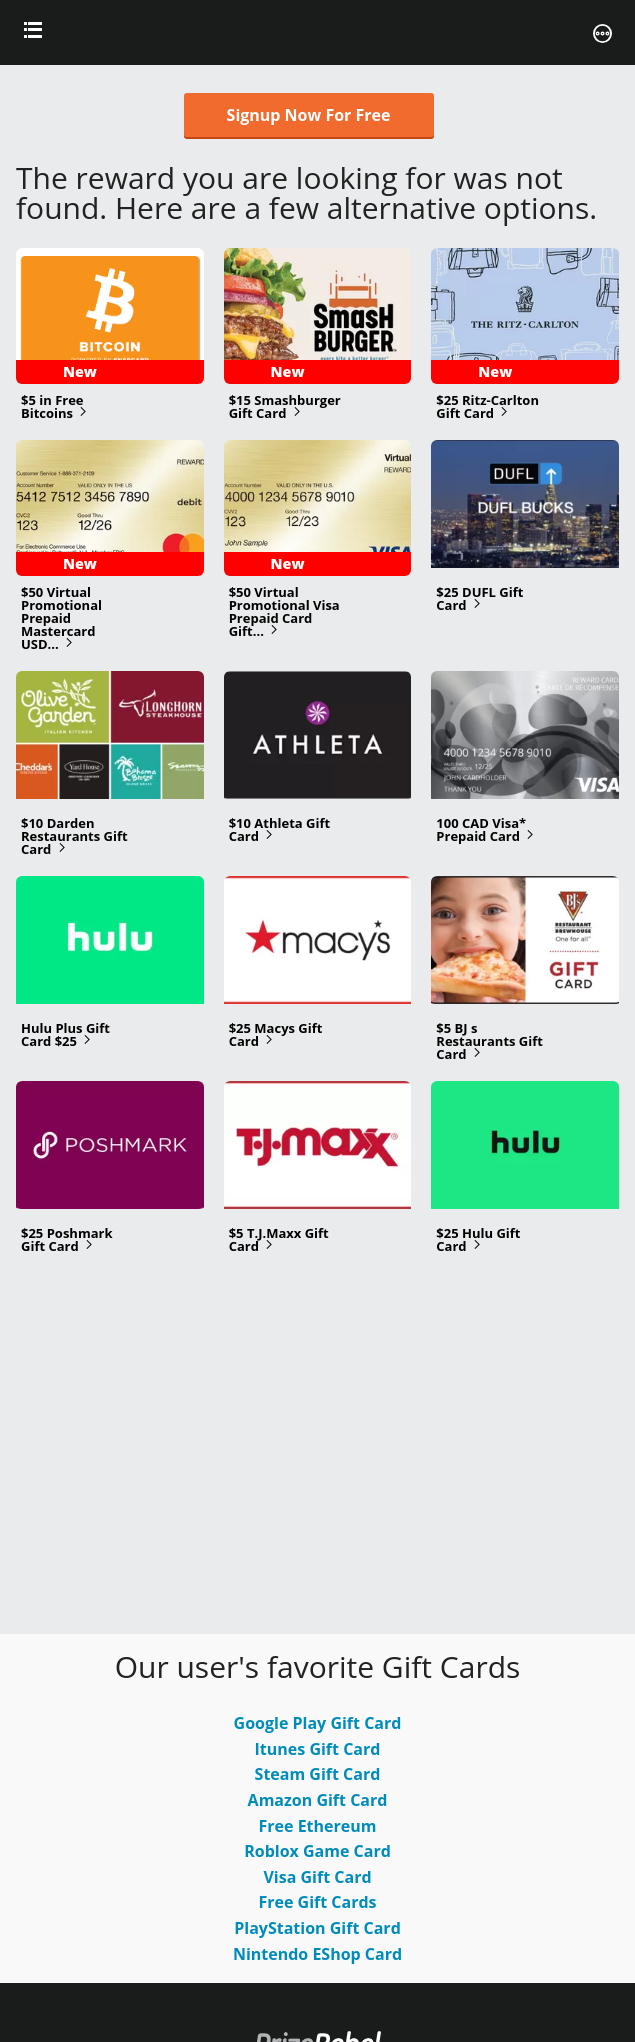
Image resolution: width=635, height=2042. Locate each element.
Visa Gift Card (317, 1877)
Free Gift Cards (317, 1902)
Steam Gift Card (318, 1774)
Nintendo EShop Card (317, 1954)
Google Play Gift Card (318, 1723)
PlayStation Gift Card (317, 1928)
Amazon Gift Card (318, 1800)
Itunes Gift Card (318, 1749)
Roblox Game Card (317, 1851)
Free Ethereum (318, 1826)
